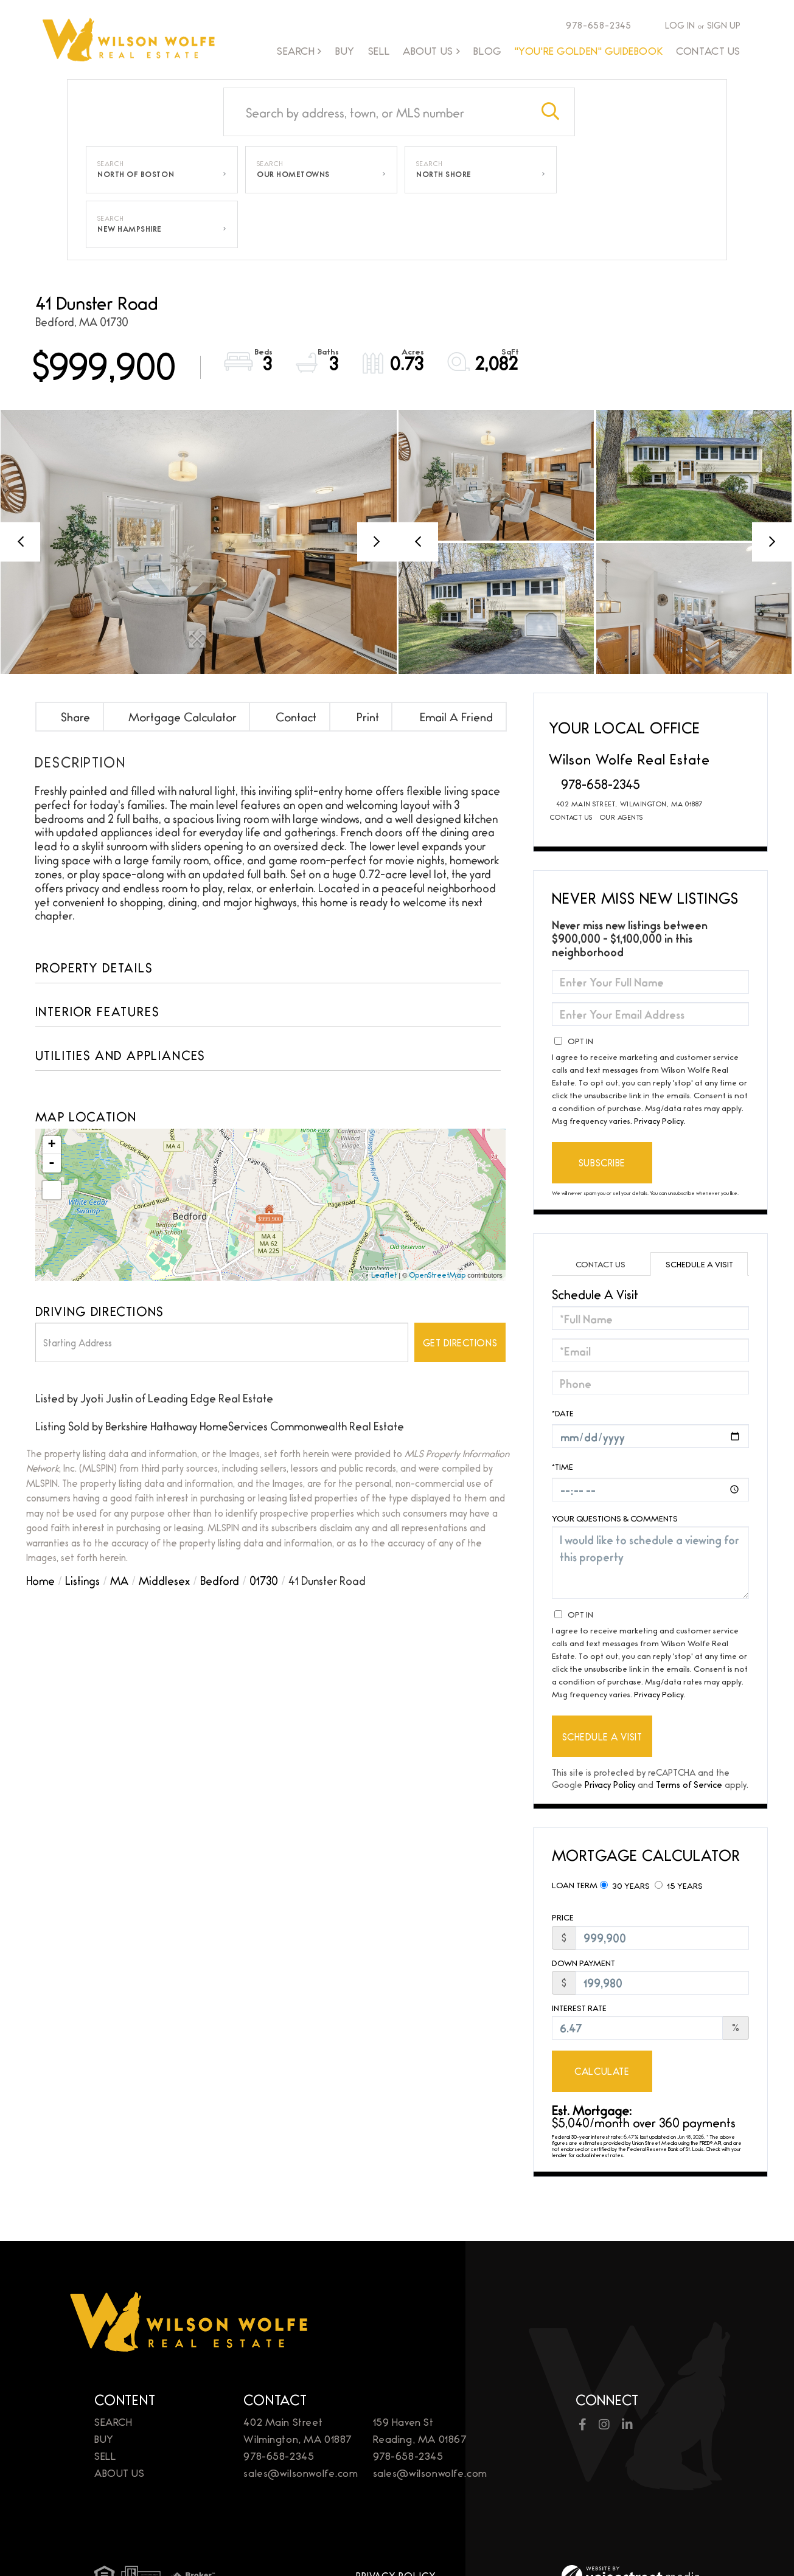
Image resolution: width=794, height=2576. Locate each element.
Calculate (601, 2071)
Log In (680, 24)
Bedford (219, 1580)
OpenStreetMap (437, 1274)
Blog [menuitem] (487, 50)
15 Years (679, 1885)
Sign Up (723, 24)
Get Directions (460, 1342)
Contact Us (571, 816)
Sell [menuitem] (378, 50)
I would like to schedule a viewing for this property (651, 1562)
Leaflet (384, 1274)
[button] (550, 112)
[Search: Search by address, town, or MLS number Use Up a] (375, 112)
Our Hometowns (293, 173)
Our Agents (621, 816)
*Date (563, 1413)
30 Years (625, 1885)
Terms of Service (689, 1784)
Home (40, 1580)
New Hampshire (129, 228)
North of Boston (135, 173)
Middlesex (164, 1580)
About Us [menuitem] (428, 51)
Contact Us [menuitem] (708, 50)
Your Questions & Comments (615, 1518)
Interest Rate (579, 2008)
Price (563, 1917)
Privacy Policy (659, 1120)
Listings (82, 1580)
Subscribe (602, 1162)
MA (119, 1580)
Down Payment (583, 1963)
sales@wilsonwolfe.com (300, 2472)
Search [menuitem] (296, 51)
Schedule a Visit (699, 1264)
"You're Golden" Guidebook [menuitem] (589, 50)
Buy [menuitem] (345, 50)
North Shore (444, 173)
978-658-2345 (593, 24)
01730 (263, 1580)
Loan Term (574, 1884)
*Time (562, 1466)
